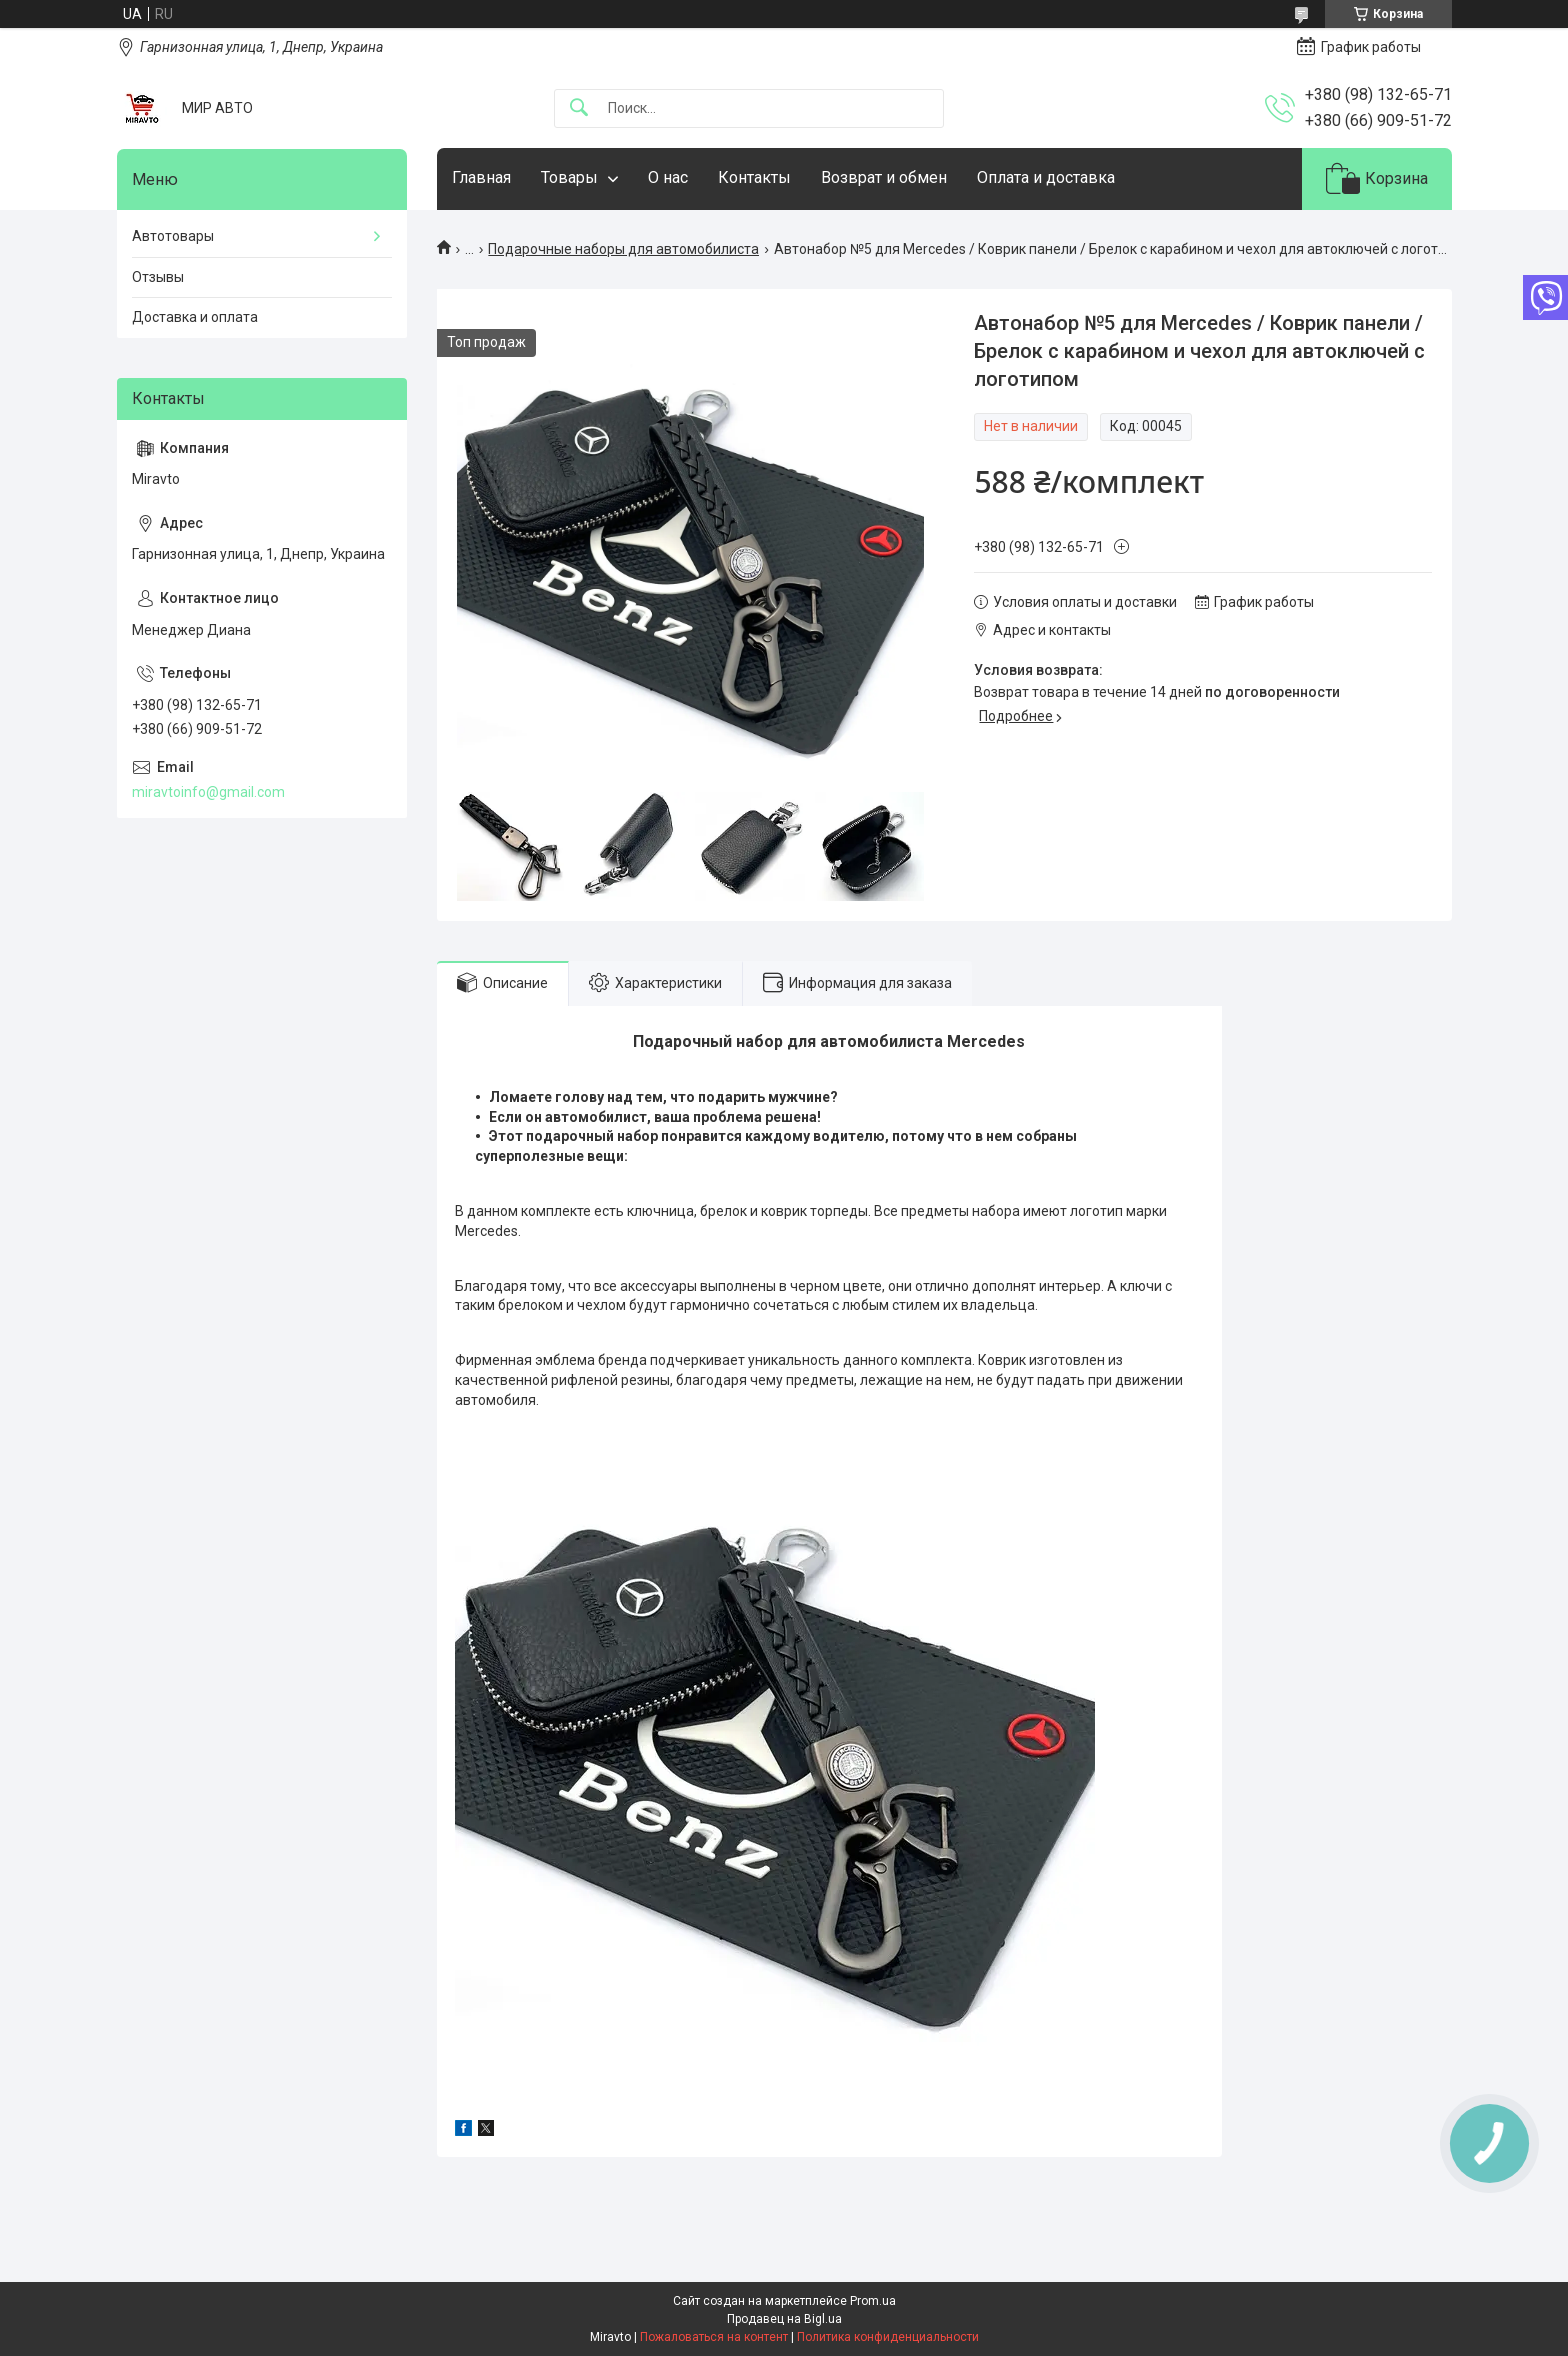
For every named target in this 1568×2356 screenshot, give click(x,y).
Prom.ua (873, 2301)
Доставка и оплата (195, 317)
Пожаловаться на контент (714, 2337)
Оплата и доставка (1046, 177)
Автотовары (173, 236)
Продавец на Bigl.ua (784, 2319)
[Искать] (579, 108)
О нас (668, 177)
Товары (569, 177)
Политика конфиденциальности (888, 2337)
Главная (481, 177)
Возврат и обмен (884, 177)
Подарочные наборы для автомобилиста (623, 249)
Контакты (754, 177)
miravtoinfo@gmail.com (208, 792)
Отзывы (158, 277)
